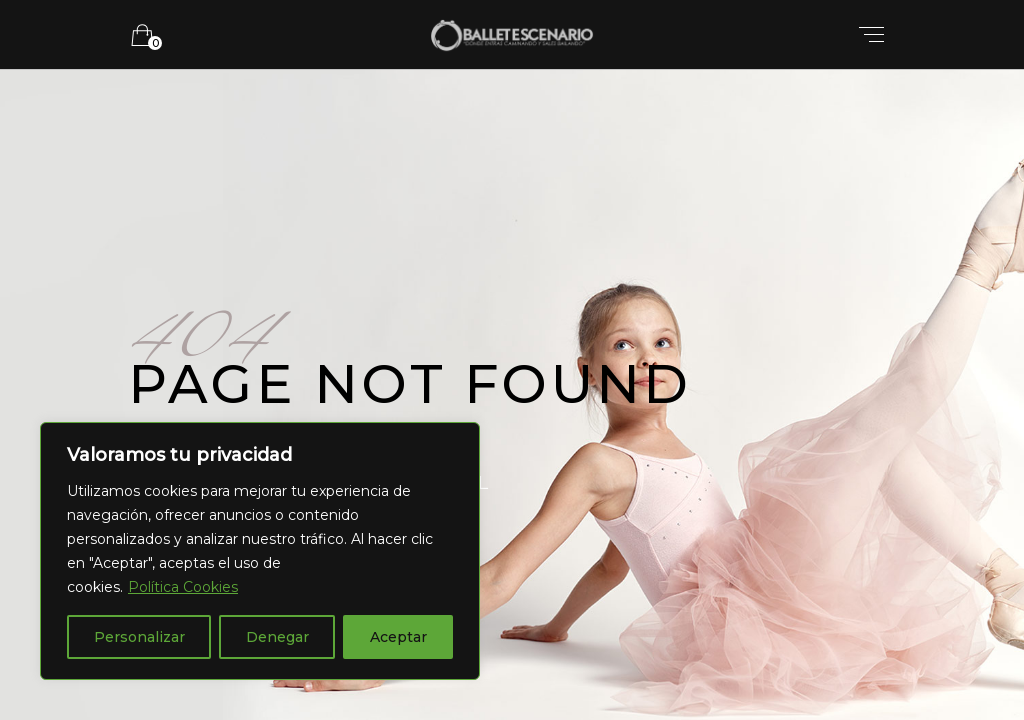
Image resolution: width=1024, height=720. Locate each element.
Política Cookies (183, 587)
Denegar (277, 637)
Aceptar (398, 637)
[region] (260, 551)
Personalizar (139, 637)
